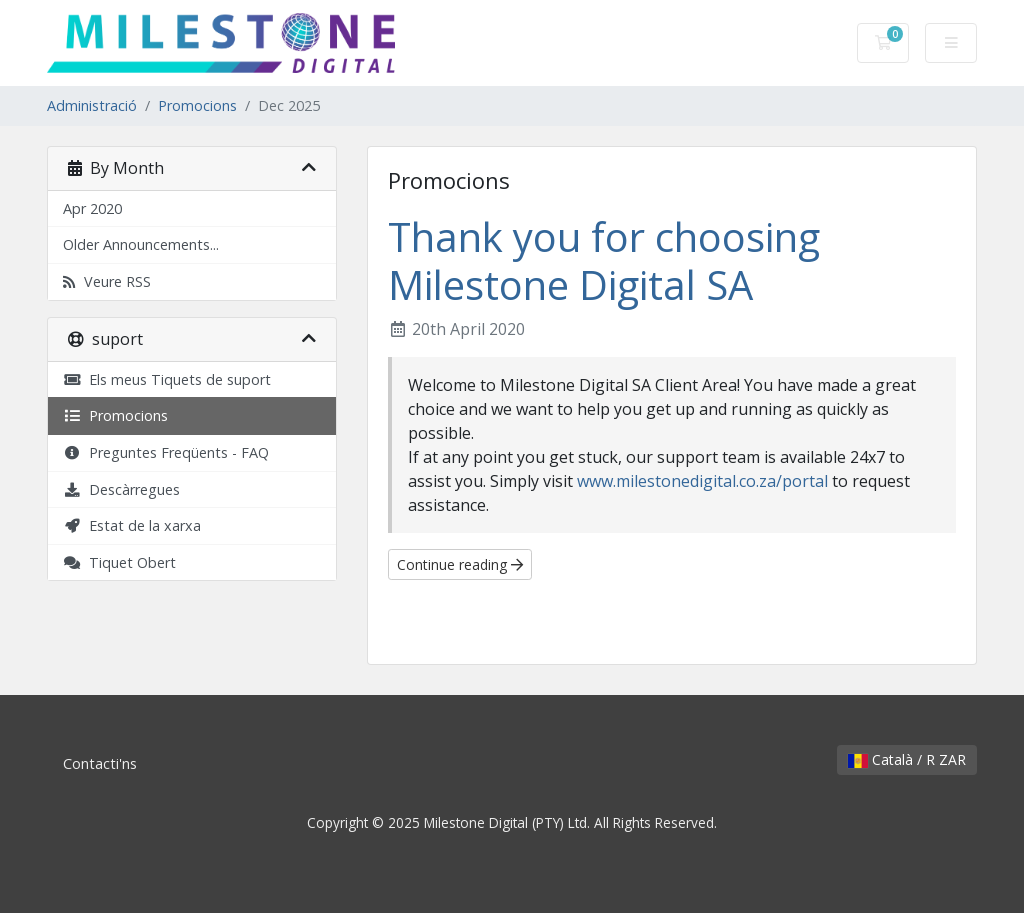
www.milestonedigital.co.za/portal (702, 481)
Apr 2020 (92, 208)
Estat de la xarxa (132, 525)
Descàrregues (121, 489)
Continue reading (460, 564)
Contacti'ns (100, 763)
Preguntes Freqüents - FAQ (166, 452)
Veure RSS (107, 281)
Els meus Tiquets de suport (167, 379)
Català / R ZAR (907, 759)
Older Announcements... (141, 244)
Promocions (197, 105)
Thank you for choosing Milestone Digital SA (604, 260)
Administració (92, 105)
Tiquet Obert (119, 562)
